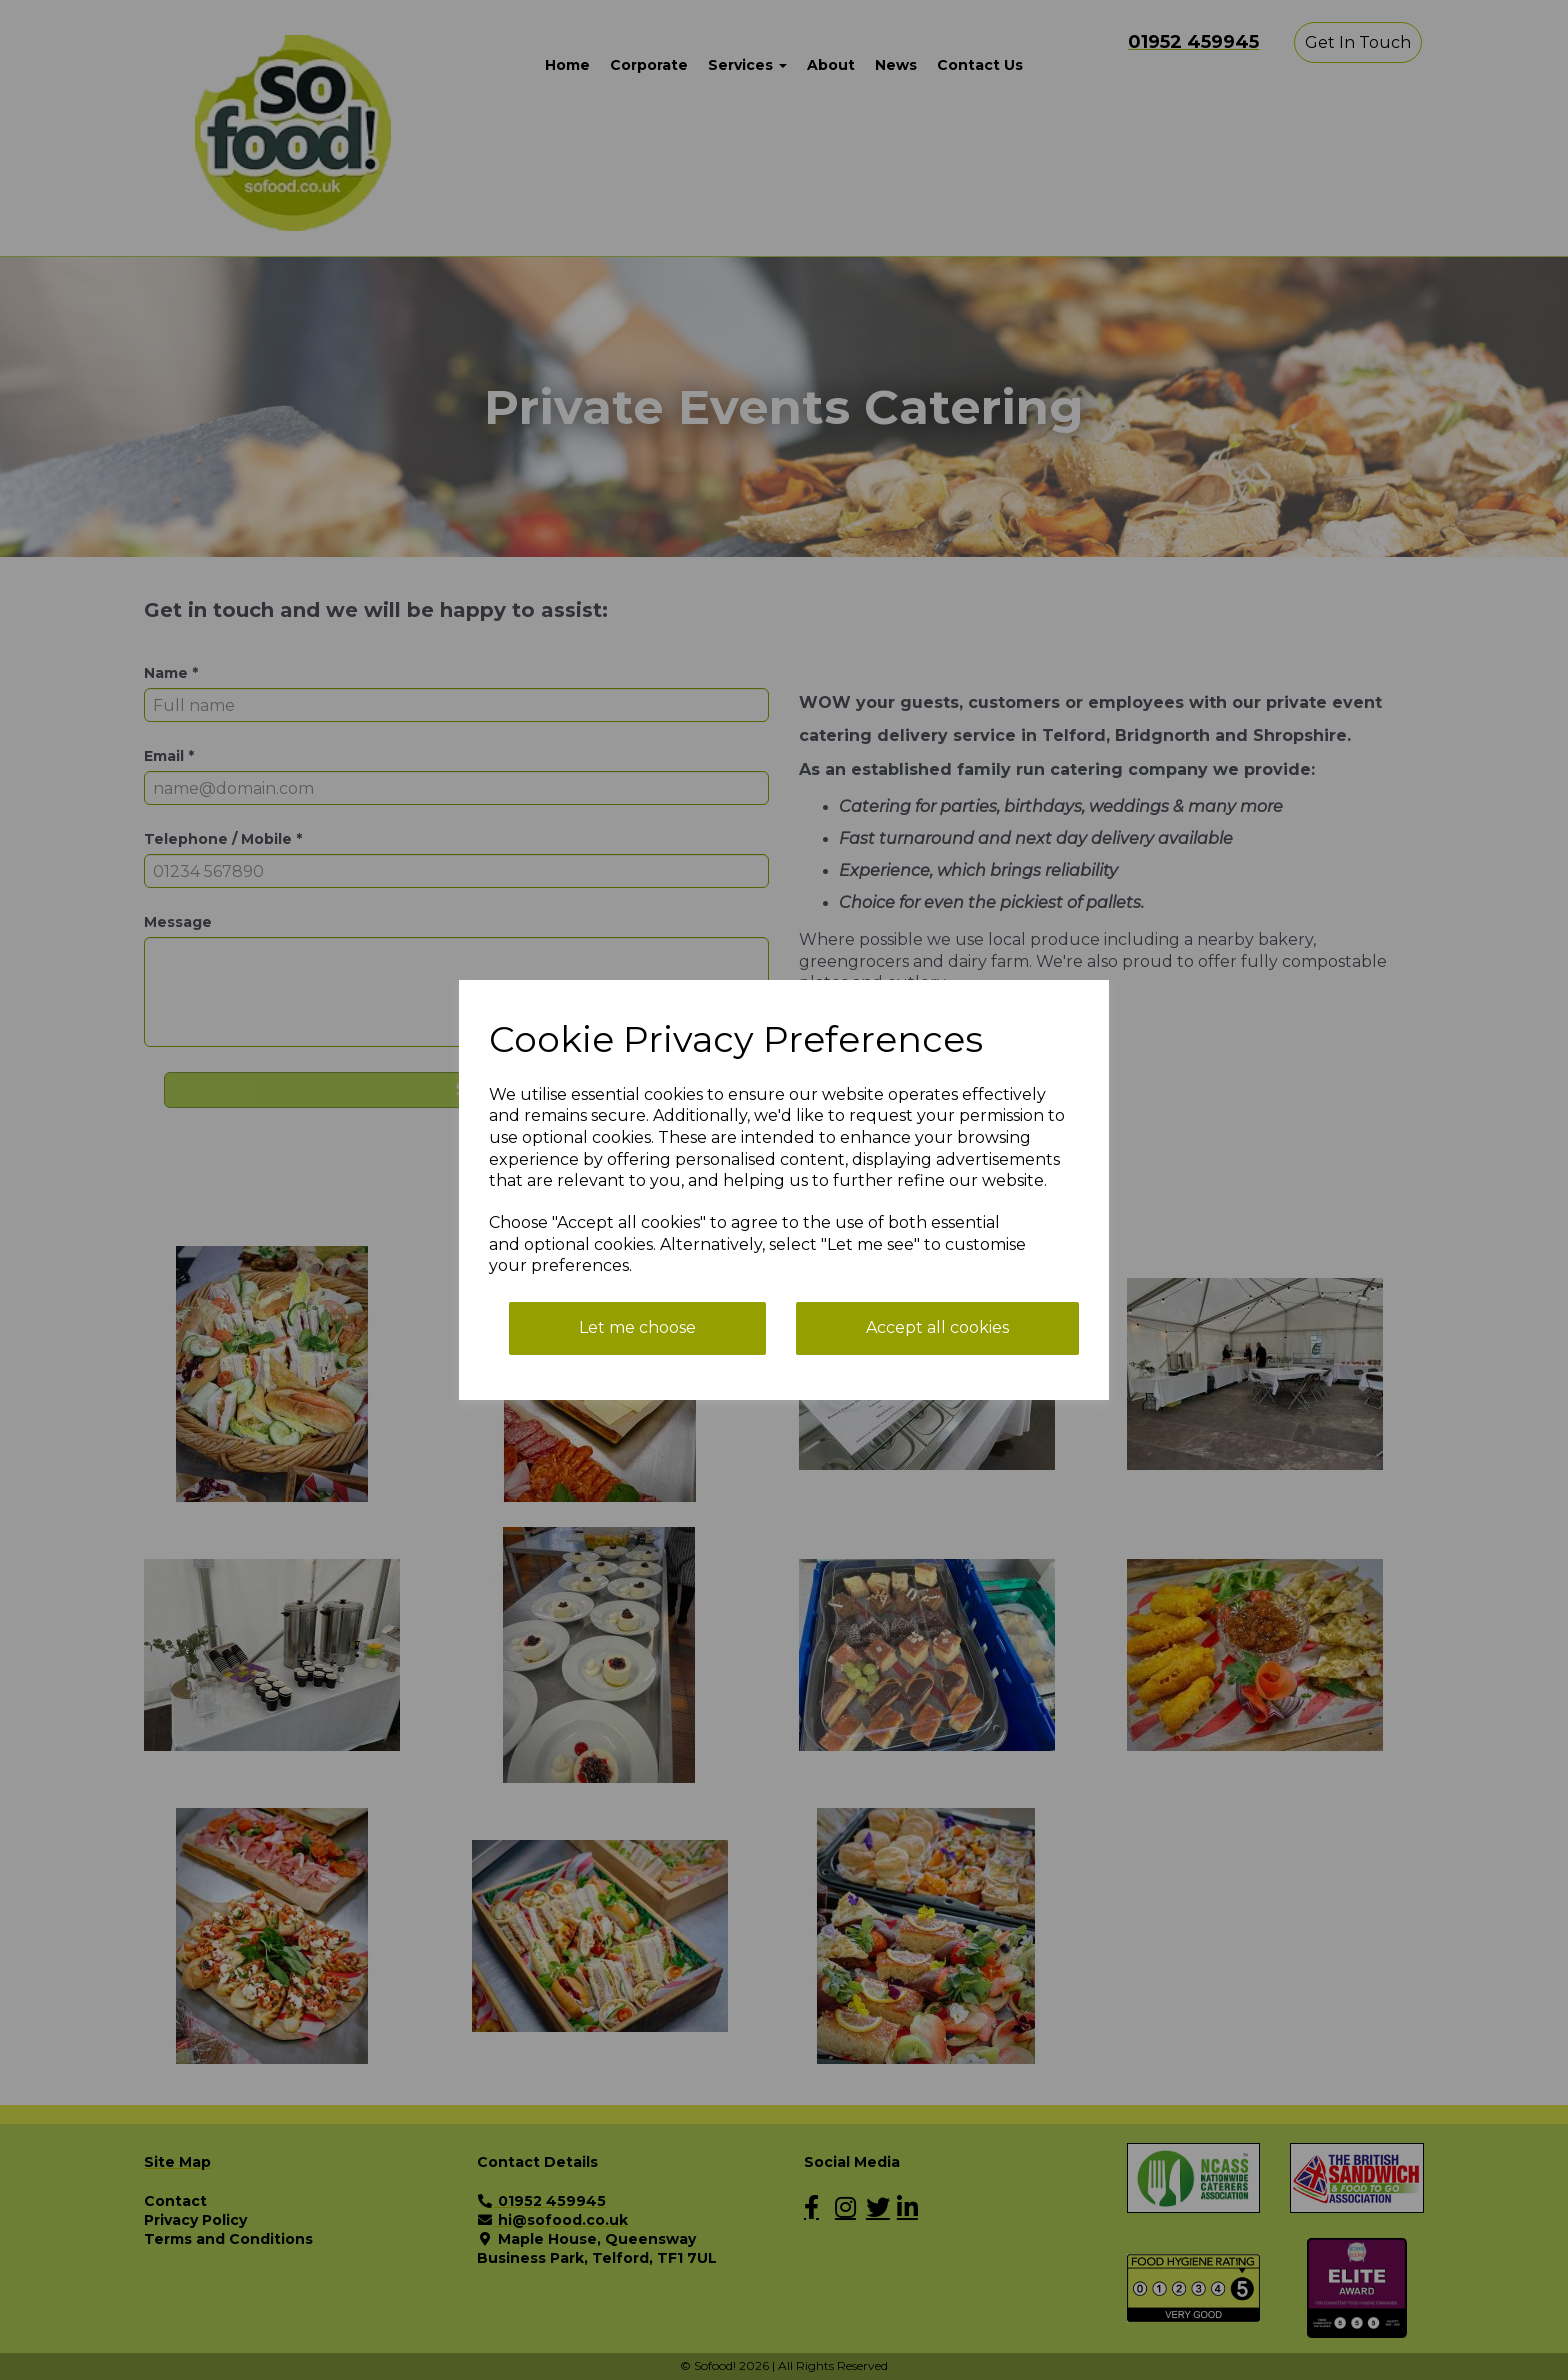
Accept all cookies (937, 1327)
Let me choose (637, 1327)
